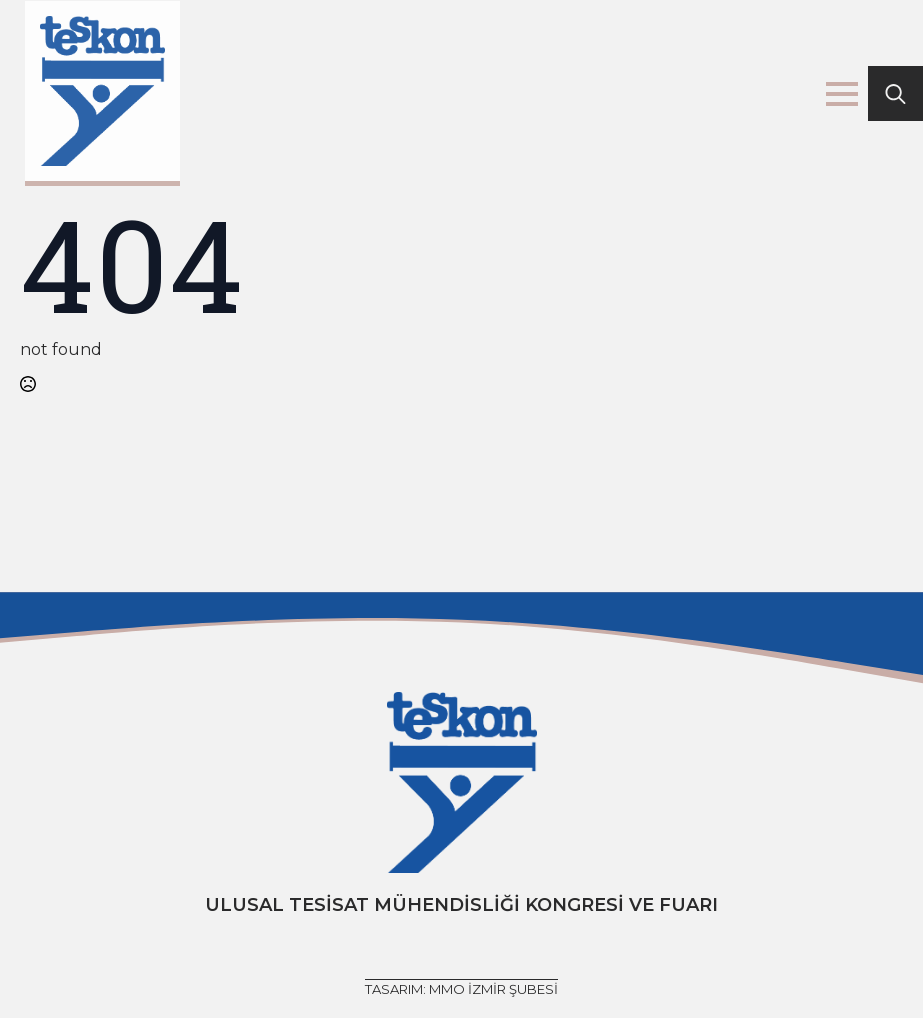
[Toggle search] (895, 93)
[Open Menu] (842, 94)
